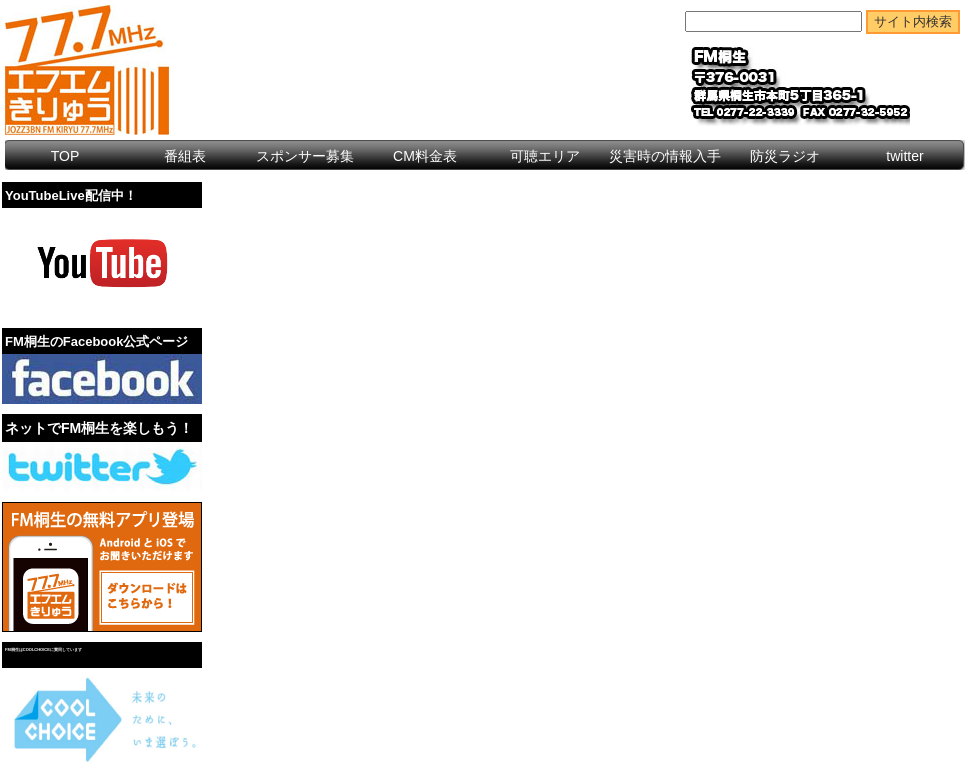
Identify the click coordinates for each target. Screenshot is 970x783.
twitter (904, 156)
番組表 (185, 156)
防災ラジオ (785, 156)
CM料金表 (425, 156)
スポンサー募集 (305, 156)
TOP (65, 156)
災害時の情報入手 (665, 156)
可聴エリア (545, 156)
